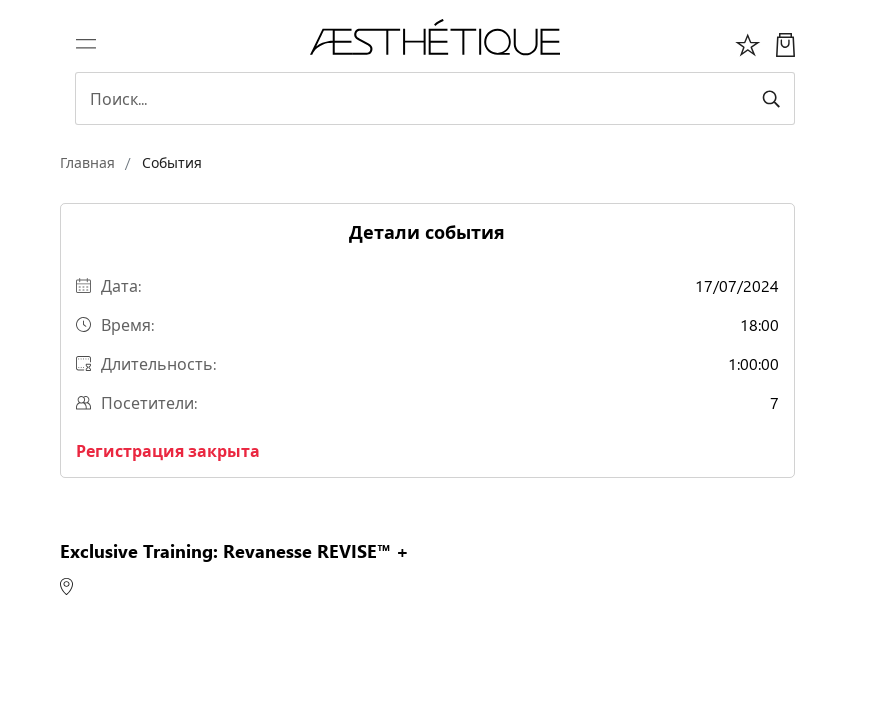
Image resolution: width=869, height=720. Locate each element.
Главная (87, 162)
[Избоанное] (748, 42)
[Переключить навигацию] (86, 42)
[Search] (435, 98)
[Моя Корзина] (785, 42)
